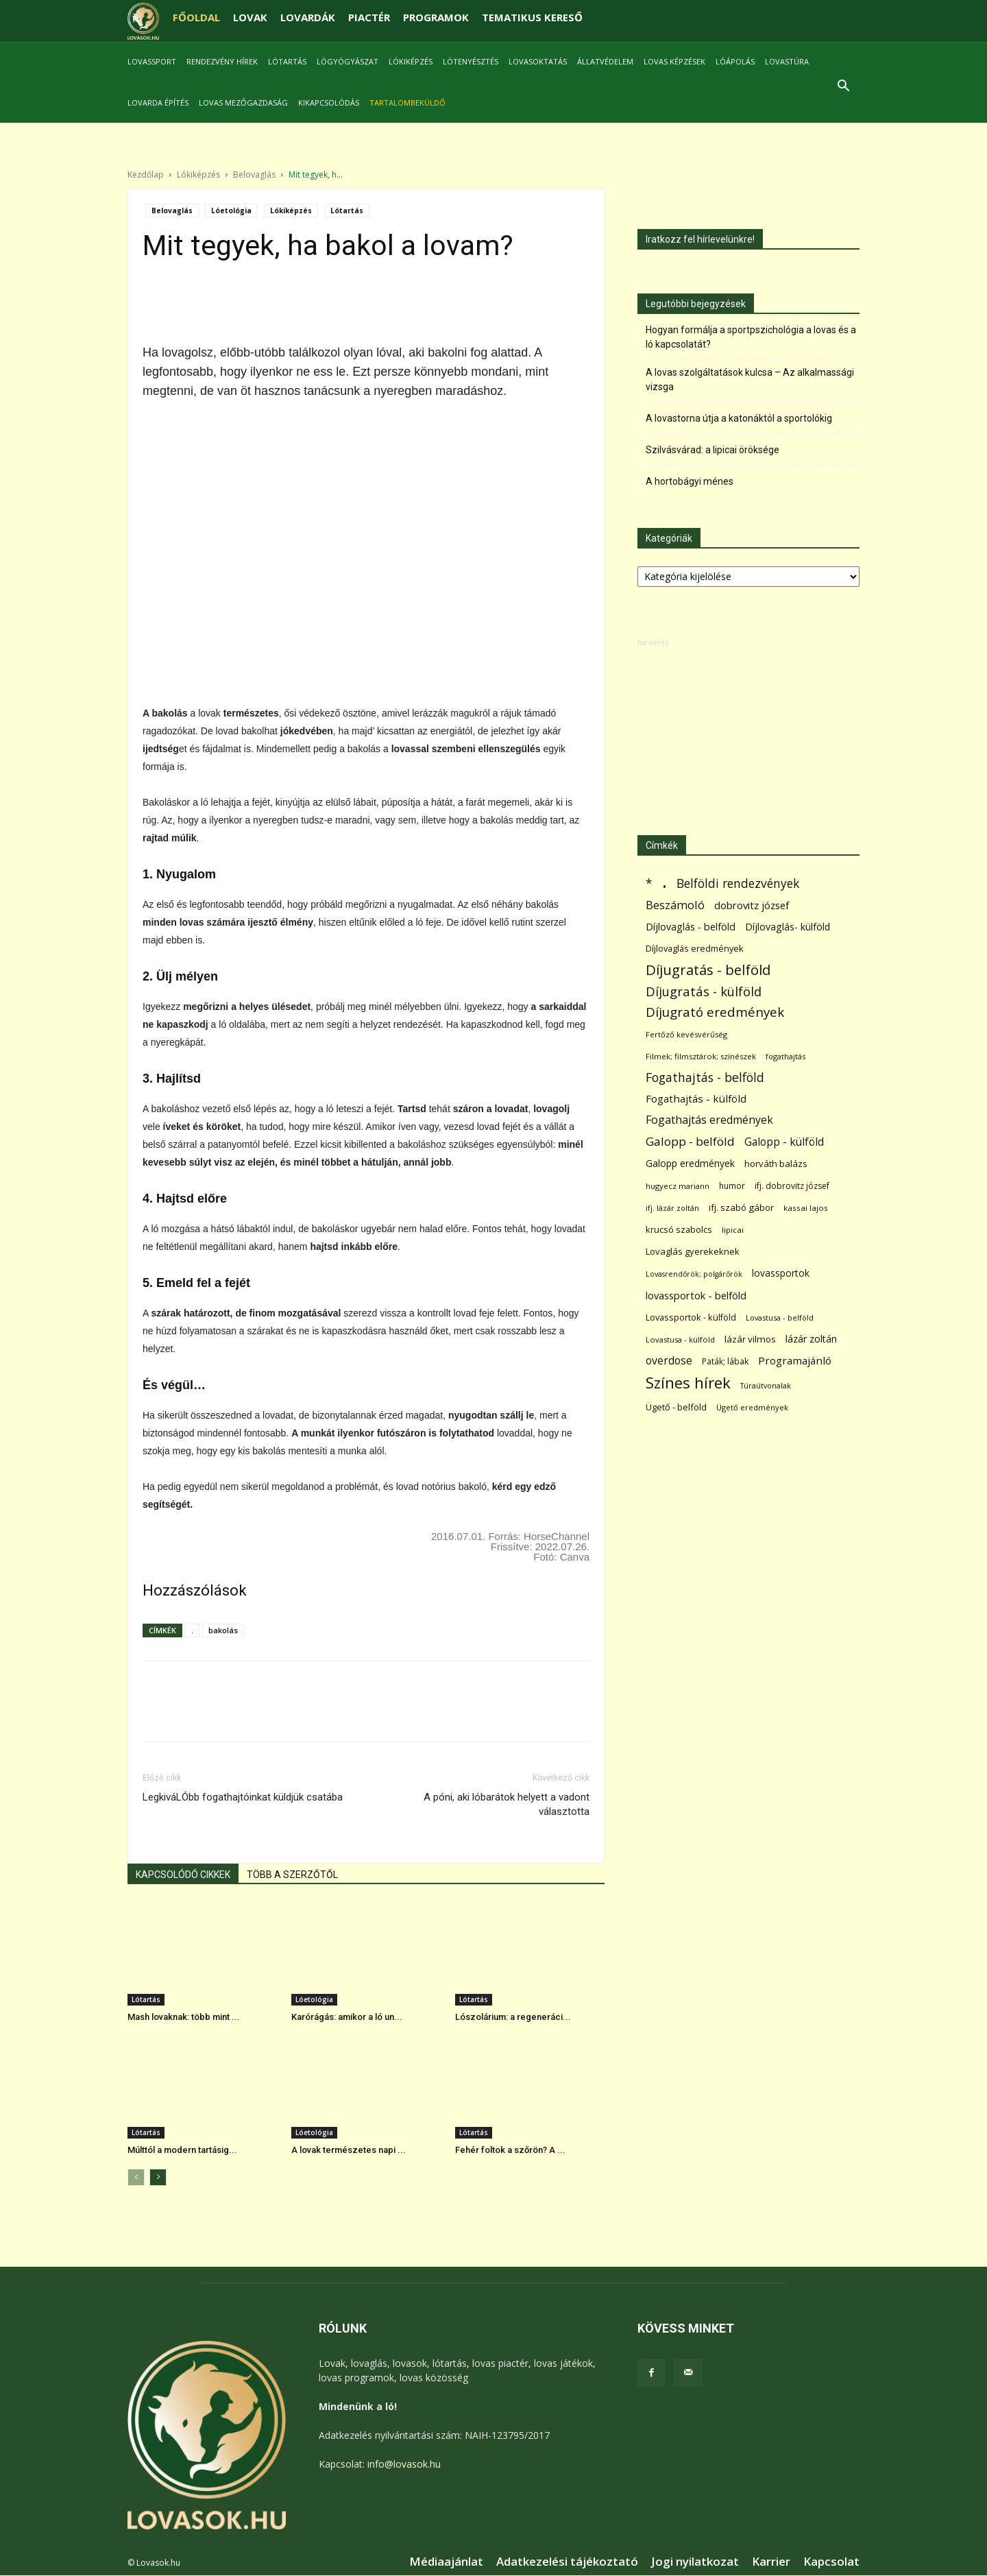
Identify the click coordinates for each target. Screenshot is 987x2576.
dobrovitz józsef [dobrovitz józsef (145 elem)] (751, 905)
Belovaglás (254, 174)
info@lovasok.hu (404, 2463)
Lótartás (287, 61)
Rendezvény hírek (222, 61)
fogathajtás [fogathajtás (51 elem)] (785, 1056)
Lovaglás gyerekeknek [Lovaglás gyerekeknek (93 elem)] (693, 1251)
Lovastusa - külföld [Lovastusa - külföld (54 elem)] (680, 1339)
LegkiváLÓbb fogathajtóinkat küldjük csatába (243, 1797)
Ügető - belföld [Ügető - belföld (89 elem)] (676, 1407)
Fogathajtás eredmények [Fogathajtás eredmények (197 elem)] (709, 1120)
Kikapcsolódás (328, 102)
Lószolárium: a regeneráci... (513, 2017)
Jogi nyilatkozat (695, 2561)
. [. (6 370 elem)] (664, 881)
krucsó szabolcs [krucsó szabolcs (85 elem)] (679, 1229)
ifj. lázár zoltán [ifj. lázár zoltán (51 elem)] (672, 1208)
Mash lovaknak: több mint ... (183, 2017)
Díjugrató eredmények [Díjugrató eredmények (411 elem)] (715, 1012)
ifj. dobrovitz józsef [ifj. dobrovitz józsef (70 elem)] (792, 1186)
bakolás (223, 1630)
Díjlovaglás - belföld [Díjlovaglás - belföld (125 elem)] (690, 926)
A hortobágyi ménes (689, 481)
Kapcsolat (831, 2561)
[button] (843, 87)
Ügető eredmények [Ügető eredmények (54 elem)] (752, 1407)
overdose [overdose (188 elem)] (669, 1360)
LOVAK (250, 17)
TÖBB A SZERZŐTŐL (292, 1874)
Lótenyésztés (470, 61)
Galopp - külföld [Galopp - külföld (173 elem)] (784, 1142)
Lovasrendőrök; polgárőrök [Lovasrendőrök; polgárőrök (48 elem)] (694, 1274)
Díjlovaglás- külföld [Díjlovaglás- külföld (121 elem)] (787, 926)
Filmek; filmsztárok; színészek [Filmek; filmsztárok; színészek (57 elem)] (701, 1056)
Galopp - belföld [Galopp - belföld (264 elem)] (690, 1141)
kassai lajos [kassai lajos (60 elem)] (805, 1208)
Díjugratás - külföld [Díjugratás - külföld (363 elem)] (703, 991)
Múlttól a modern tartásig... (182, 2150)
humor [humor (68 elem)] (732, 1186)
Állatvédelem (605, 61)
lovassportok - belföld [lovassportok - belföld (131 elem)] (696, 1295)
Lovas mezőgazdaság (243, 102)
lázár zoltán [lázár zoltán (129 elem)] (811, 1338)
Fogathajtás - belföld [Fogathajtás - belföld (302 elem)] (705, 1077)
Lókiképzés (410, 61)
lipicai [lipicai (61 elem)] (733, 1230)
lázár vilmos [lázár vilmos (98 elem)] (750, 1339)
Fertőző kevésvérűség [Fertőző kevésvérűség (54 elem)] (686, 1034)
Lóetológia (231, 210)
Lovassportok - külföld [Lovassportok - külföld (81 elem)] (691, 1317)
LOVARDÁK (307, 17)
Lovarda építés (157, 102)
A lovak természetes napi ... (348, 2150)
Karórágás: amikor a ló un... (346, 2017)
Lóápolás (735, 61)
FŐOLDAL (196, 17)
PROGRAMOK (436, 17)
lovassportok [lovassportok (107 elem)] (780, 1272)
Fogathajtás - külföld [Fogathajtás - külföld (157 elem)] (696, 1098)
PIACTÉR (369, 17)
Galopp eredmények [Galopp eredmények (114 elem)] (690, 1163)
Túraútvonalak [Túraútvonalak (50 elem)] (765, 1385)
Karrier (771, 2561)
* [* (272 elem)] (649, 883)
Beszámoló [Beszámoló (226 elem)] (675, 905)
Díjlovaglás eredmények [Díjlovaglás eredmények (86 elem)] (695, 948)
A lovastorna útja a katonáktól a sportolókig (739, 418)
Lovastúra (787, 61)
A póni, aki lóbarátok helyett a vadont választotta (506, 1804)
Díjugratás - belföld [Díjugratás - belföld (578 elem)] (708, 970)
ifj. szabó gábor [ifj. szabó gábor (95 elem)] (741, 1207)
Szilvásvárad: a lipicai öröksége (712, 449)
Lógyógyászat (347, 61)
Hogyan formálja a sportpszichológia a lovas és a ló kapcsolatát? (751, 337)
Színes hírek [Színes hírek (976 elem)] (688, 1382)
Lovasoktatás (538, 61)
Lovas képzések (674, 61)
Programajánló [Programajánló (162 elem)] (794, 1360)
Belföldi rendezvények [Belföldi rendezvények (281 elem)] (738, 883)
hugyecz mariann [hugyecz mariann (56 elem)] (677, 1186)
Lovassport (151, 61)
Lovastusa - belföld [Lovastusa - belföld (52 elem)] (780, 1317)
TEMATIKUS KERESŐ (532, 17)
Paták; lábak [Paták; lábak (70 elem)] (725, 1361)
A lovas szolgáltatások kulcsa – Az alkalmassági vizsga (750, 379)
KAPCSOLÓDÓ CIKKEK (183, 1874)
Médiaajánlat (446, 2561)
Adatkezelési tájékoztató (567, 2561)
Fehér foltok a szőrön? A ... (510, 2150)
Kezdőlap (145, 174)
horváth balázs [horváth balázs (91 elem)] (775, 1163)
